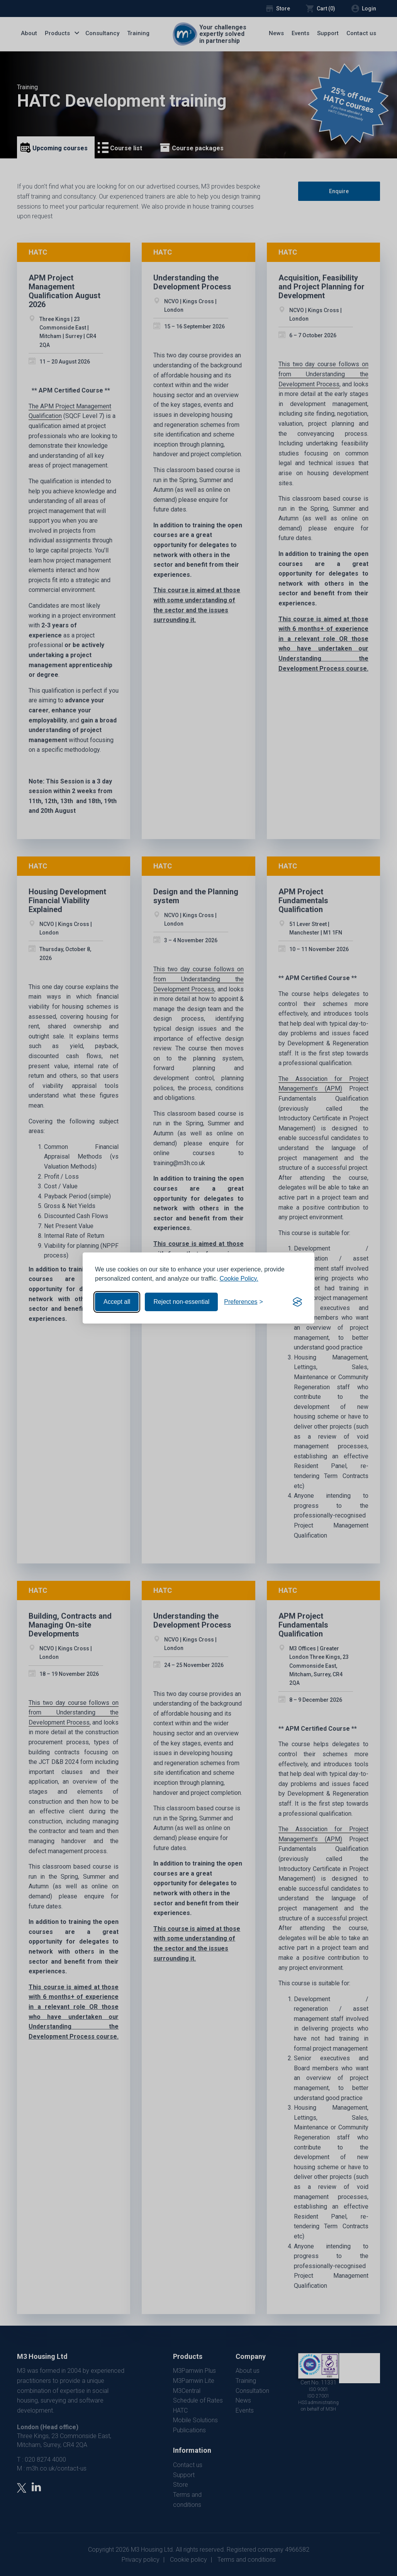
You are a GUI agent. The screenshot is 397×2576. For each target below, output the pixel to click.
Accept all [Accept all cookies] (116, 1301)
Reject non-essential (181, 1301)
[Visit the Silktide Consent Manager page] (297, 1302)
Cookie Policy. (239, 1278)
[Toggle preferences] (243, 1302)
